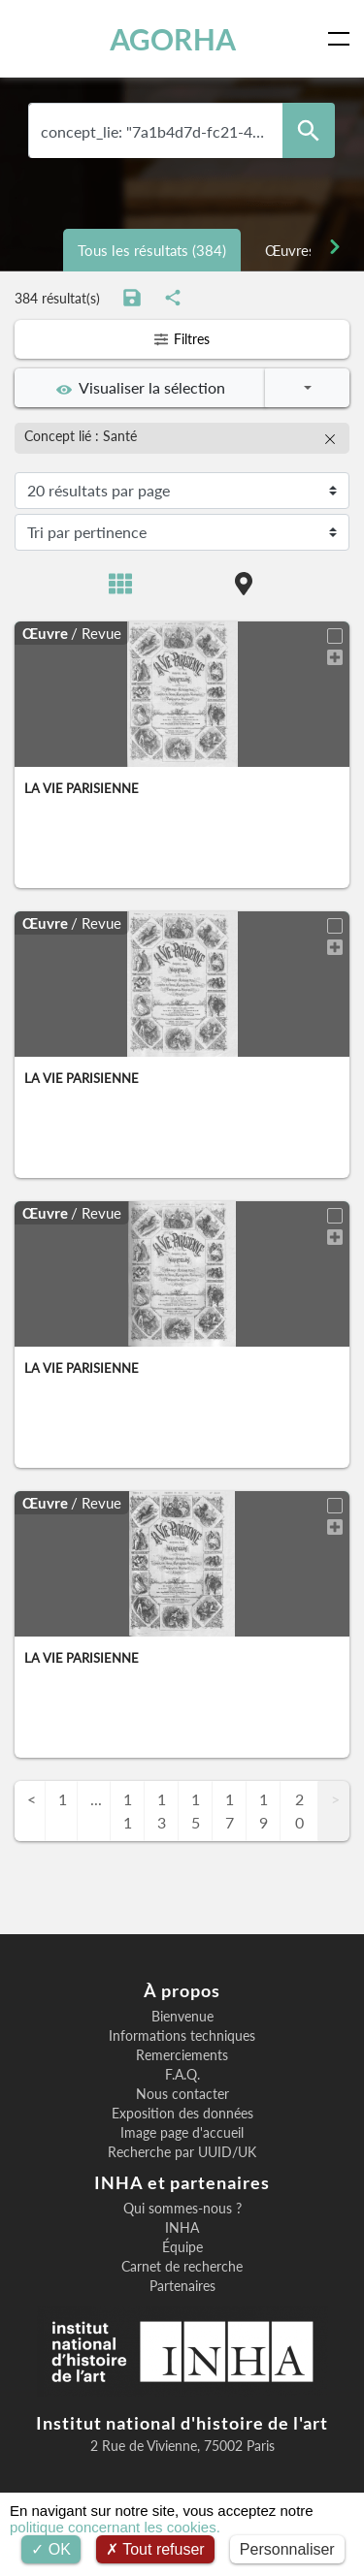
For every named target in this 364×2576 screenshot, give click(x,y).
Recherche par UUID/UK (182, 2152)
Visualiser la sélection (140, 388)
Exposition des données (182, 2113)
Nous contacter (182, 2094)
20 (299, 1810)
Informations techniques (182, 2036)
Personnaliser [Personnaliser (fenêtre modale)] (287, 2549)
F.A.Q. (182, 2075)
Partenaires (182, 2286)
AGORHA (173, 38)
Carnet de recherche (182, 2267)
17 (229, 1810)
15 (195, 1810)
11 (127, 1810)
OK (51, 2549)
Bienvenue (182, 2016)
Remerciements (182, 2055)
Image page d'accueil (182, 2133)
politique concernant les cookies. (115, 2527)
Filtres (182, 339)
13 (161, 1810)
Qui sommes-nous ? (182, 2208)
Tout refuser (155, 2549)
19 (263, 1810)
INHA (182, 2228)
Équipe (182, 2247)
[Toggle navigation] (342, 39)
